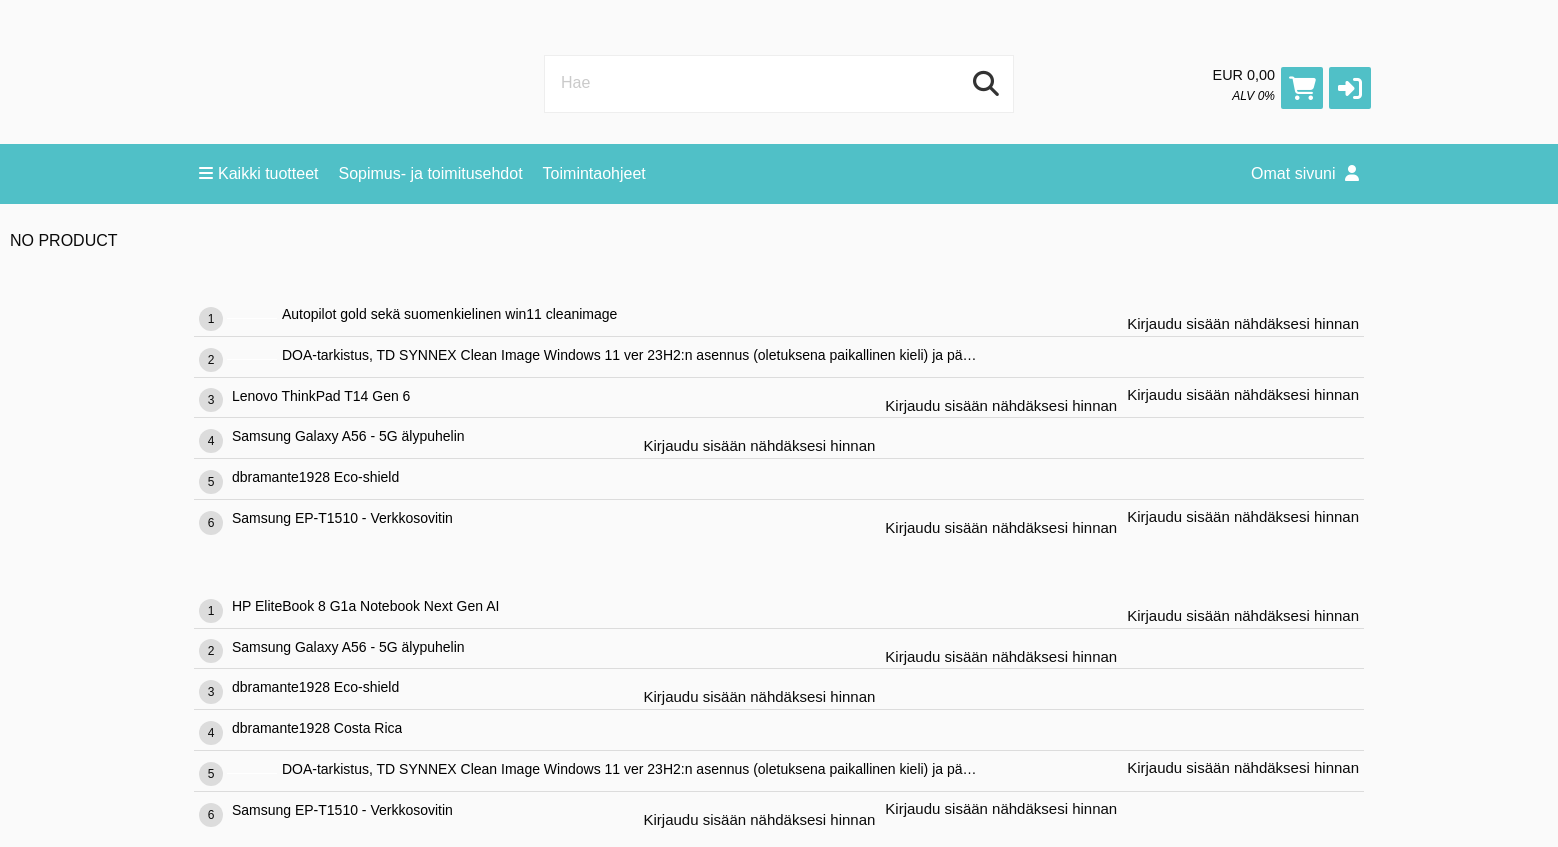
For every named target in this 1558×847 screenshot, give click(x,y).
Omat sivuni (1305, 173)
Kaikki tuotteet (259, 173)
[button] (1350, 88)
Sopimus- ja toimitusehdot (431, 173)
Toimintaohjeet (594, 173)
